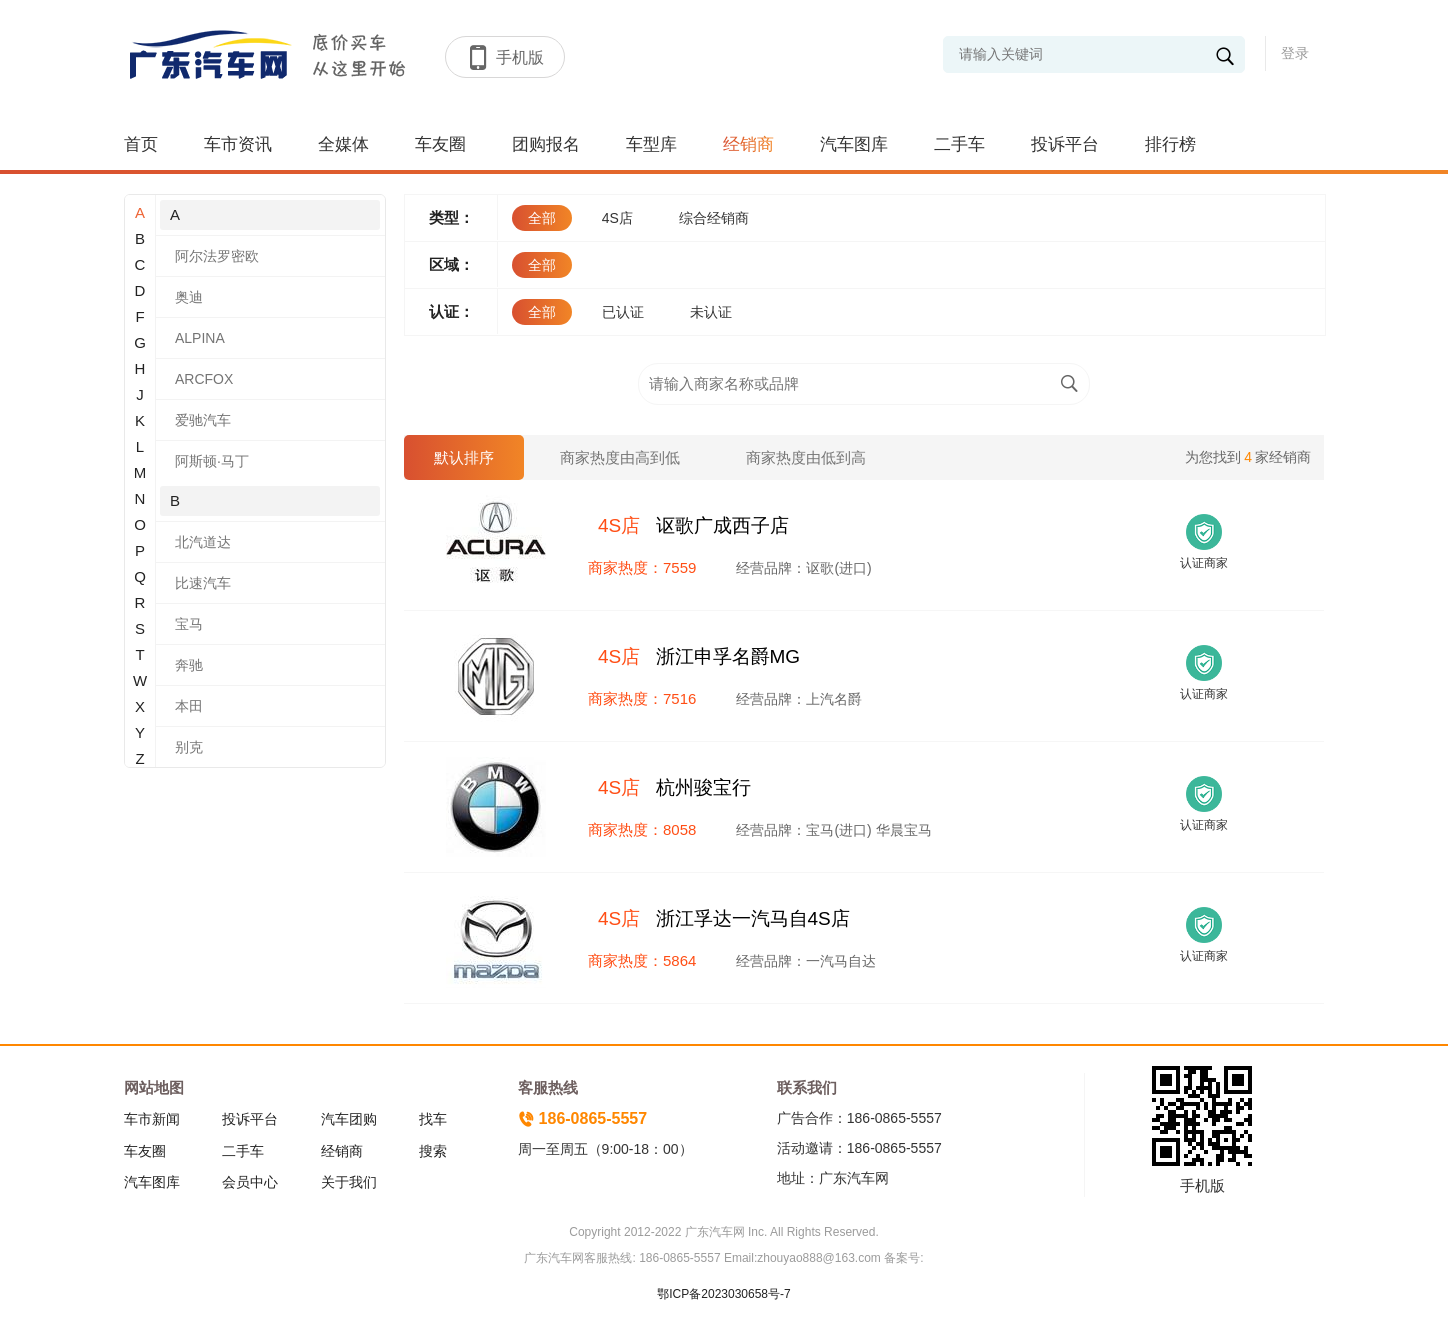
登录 (1295, 53)
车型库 (651, 144)
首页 (141, 144)
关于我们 (349, 1182)
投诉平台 (1065, 144)
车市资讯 (238, 144)
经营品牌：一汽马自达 (806, 961)
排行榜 (1170, 144)
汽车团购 (349, 1119)
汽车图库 (854, 144)
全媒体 (343, 144)
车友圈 (440, 144)
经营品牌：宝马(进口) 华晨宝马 (833, 830)
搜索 (433, 1151)
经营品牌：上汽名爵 (799, 699)
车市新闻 (152, 1119)
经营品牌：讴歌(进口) (803, 568)
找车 (433, 1119)
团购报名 (546, 144)
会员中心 (250, 1182)
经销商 (748, 144)
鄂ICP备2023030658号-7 (723, 1294)
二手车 (959, 144)
